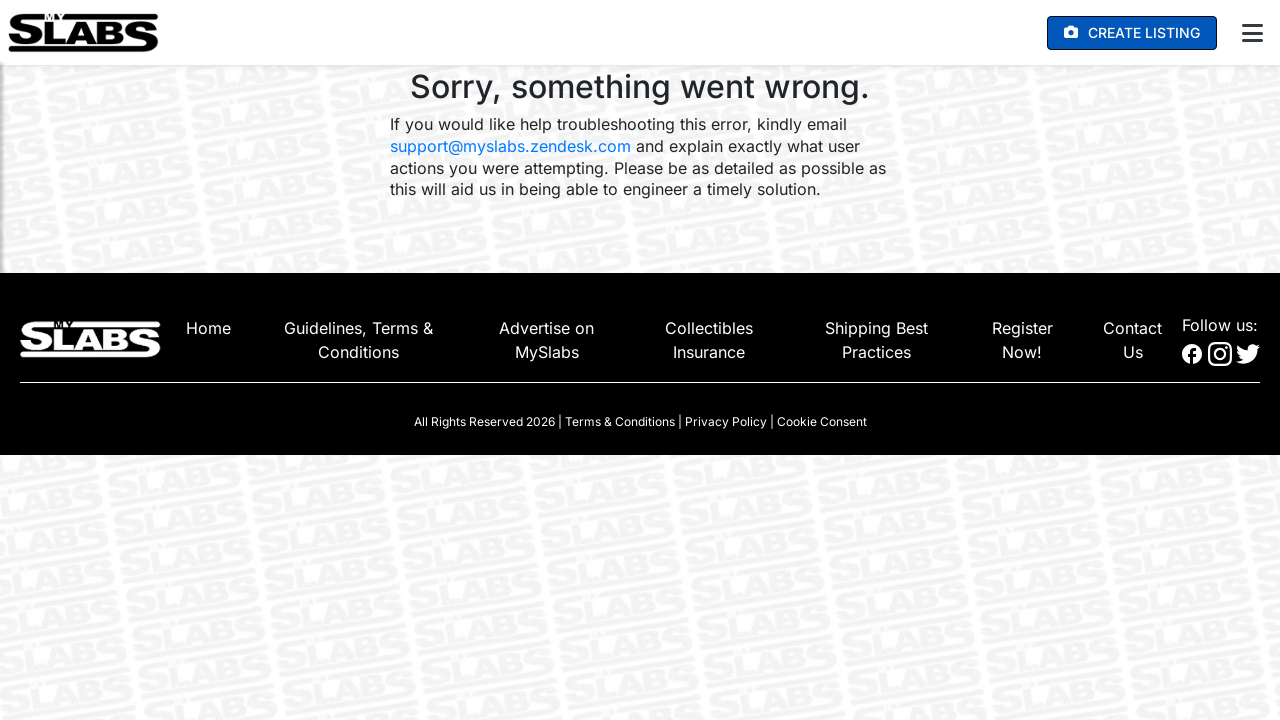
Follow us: (1220, 325)
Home (208, 328)
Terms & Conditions (620, 421)
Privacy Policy (726, 421)
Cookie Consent (822, 421)
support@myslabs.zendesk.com (510, 146)
